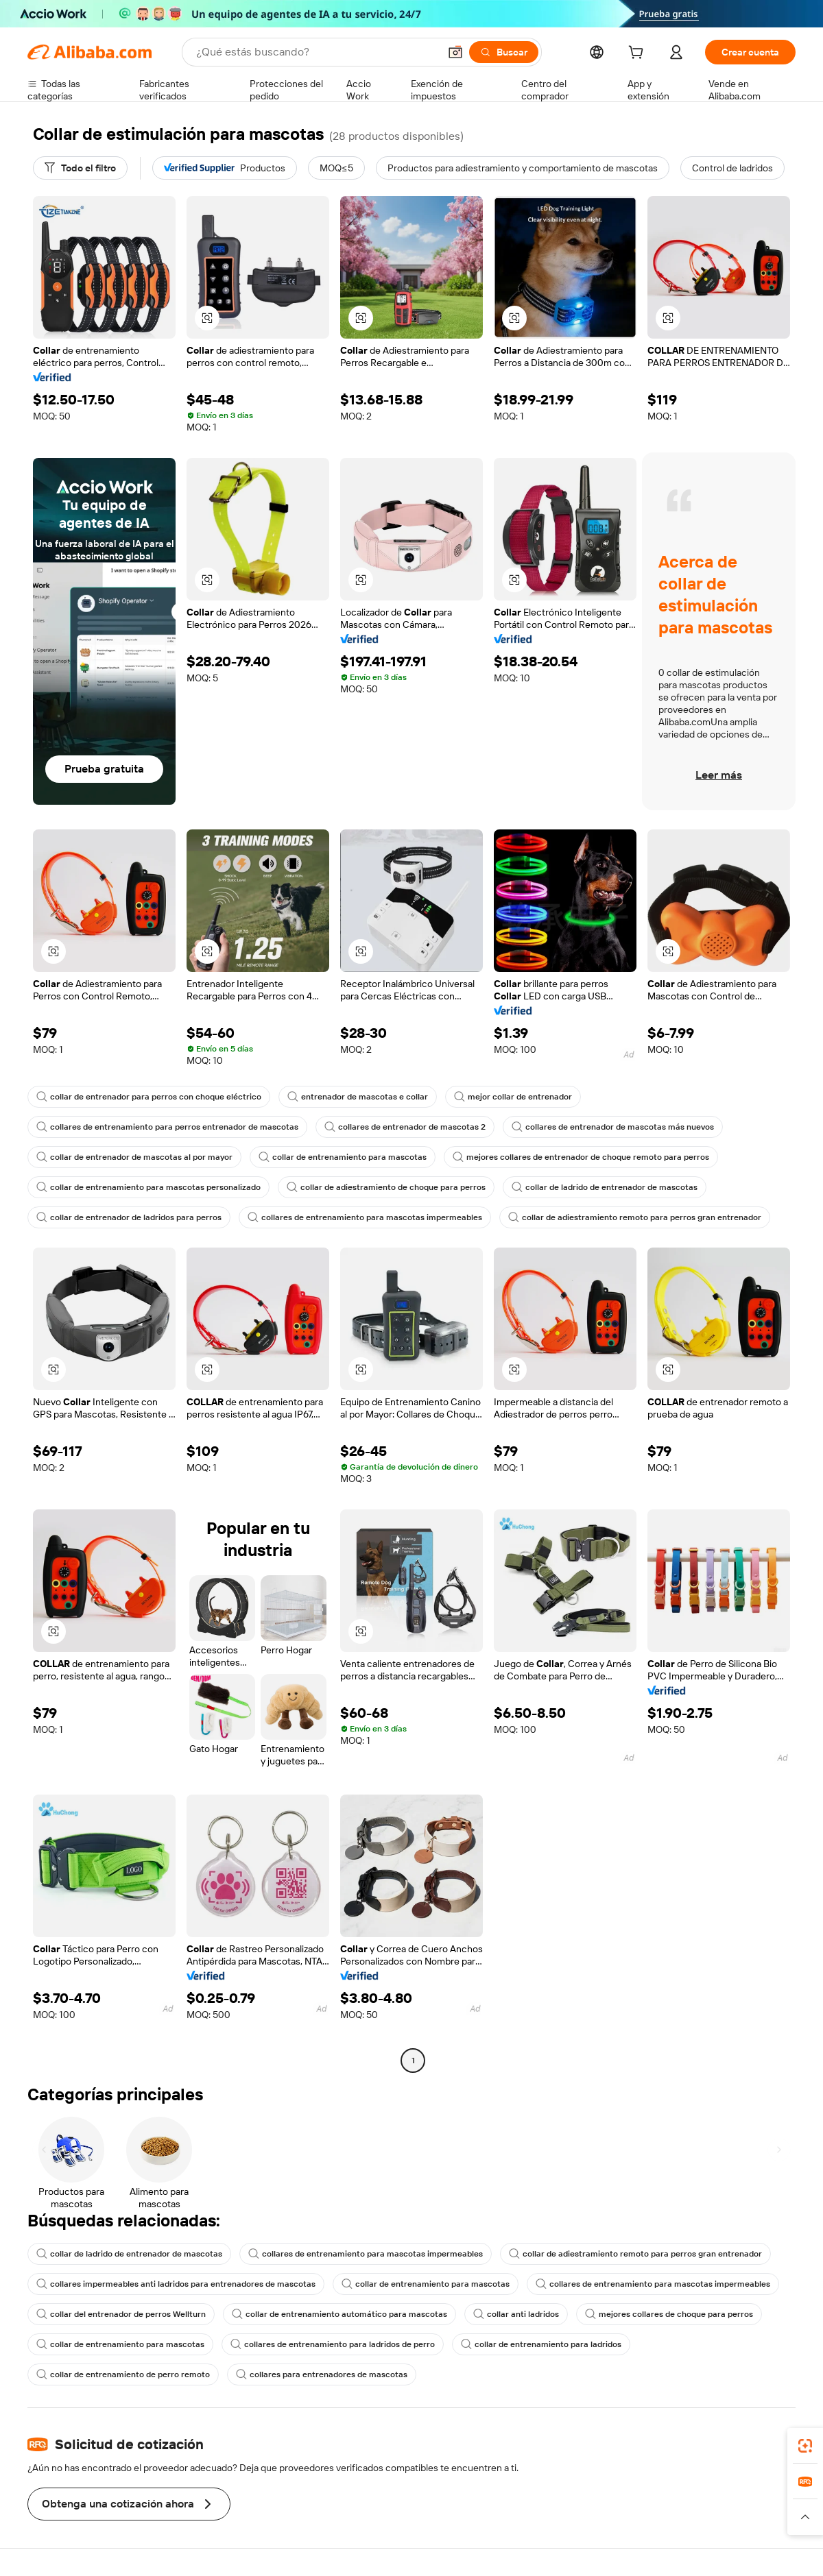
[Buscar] (503, 52)
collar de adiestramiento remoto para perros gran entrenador (634, 1217)
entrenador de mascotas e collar (357, 1096)
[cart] (638, 54)
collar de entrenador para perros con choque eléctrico (148, 1096)
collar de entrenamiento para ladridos (541, 2344)
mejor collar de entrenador (513, 1096)
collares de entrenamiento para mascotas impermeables (365, 1217)
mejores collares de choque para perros (669, 2314)
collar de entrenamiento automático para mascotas (339, 2314)
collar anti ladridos (516, 2314)
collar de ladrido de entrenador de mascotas (604, 1187)
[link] (805, 2446)
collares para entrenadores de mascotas (321, 2374)
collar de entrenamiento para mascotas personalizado (148, 1187)
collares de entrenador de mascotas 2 (405, 1126)
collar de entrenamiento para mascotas (343, 1157)
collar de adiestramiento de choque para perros (386, 1187)
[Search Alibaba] (316, 52)
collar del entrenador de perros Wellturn (121, 2314)
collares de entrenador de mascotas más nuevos (613, 1126)
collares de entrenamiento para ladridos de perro (332, 2344)
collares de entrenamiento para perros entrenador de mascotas (167, 1126)
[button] (455, 52)
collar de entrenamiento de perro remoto (123, 2374)
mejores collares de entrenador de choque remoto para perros (581, 1157)
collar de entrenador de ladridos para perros (129, 1217)
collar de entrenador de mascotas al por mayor (134, 1157)
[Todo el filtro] (80, 168)
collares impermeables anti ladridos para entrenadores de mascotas (175, 2284)
